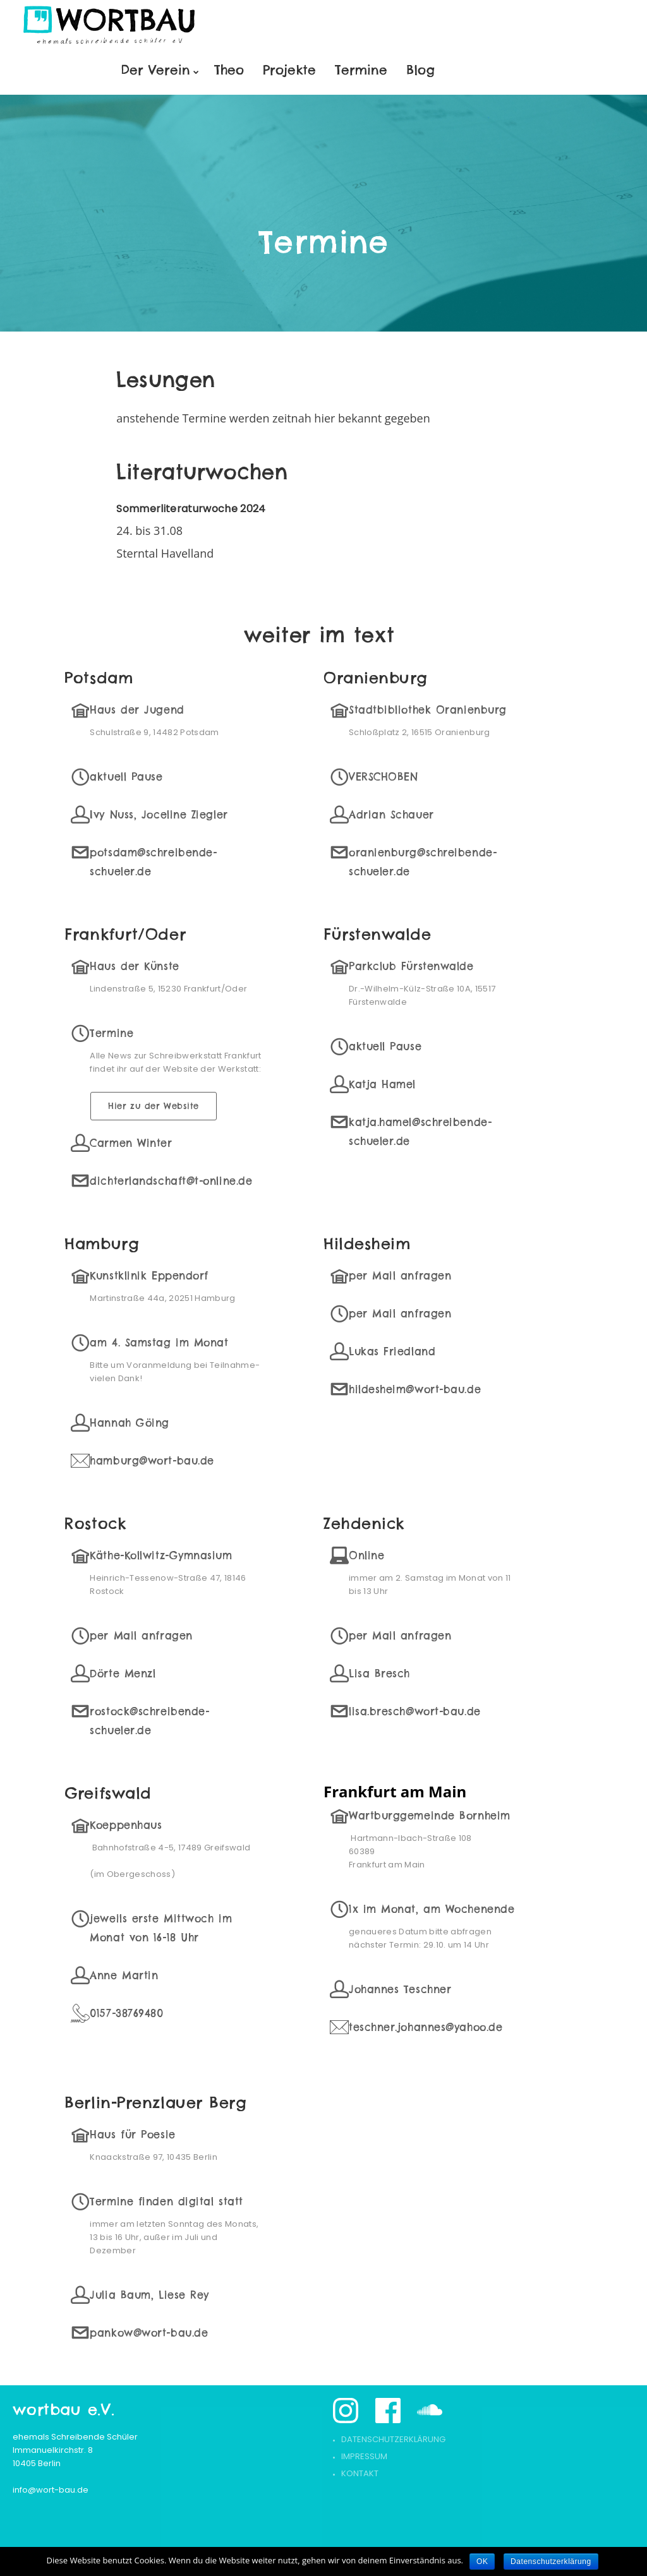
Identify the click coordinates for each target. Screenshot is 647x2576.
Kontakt (359, 2473)
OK (482, 2561)
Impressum (364, 2456)
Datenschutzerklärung (393, 2439)
